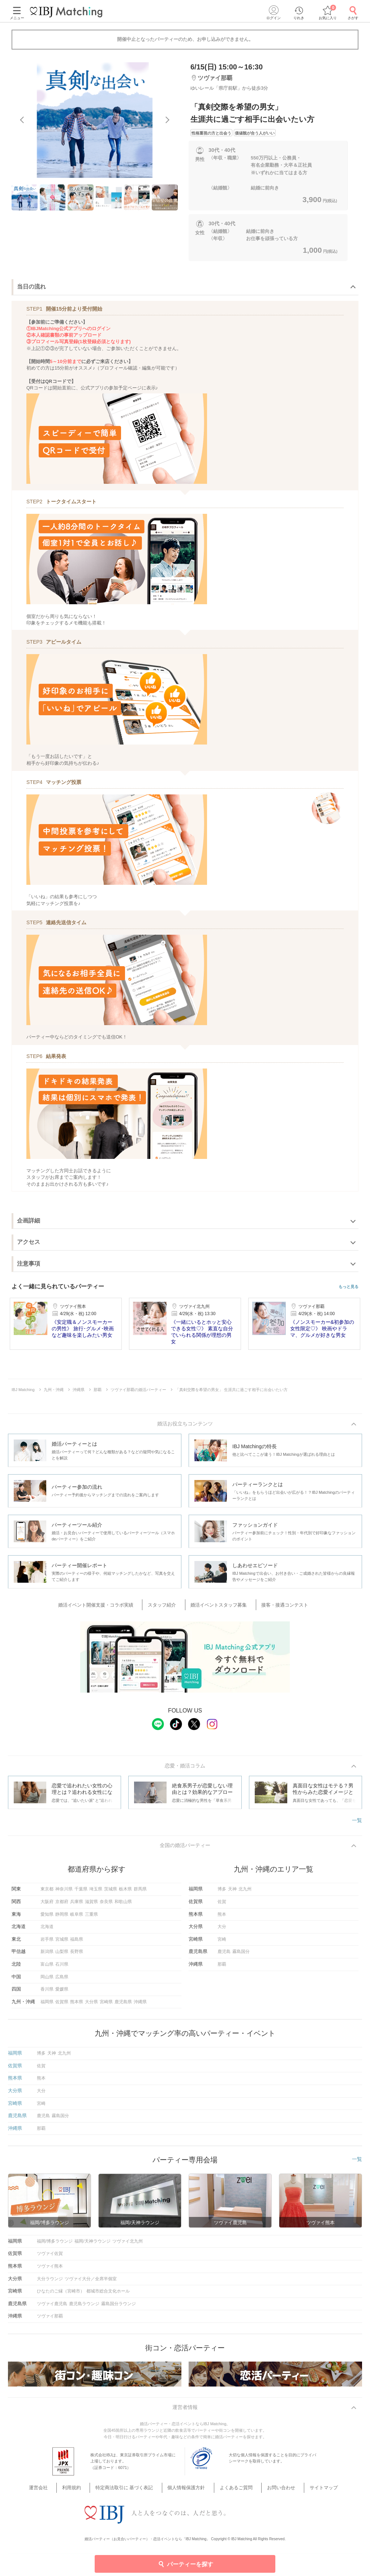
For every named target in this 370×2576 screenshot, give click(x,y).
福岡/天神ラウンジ (92, 2244)
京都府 (61, 1905)
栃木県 (125, 1892)
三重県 (91, 1917)
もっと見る (348, 1287)
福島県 (76, 1942)
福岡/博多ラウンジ (55, 2244)
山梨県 (61, 1955)
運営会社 (60, 2483)
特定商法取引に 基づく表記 (133, 2483)
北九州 (244, 1892)
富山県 (46, 1967)
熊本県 (76, 2005)
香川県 (46, 1992)
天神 (232, 1892)
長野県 (76, 1955)
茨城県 (110, 1892)
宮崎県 (106, 2005)
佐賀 (222, 1905)
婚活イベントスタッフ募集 (217, 1606)
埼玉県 (95, 1892)
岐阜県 (76, 1917)
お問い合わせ (269, 2483)
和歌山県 (123, 1905)
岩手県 (46, 1942)
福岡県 (46, 2005)
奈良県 (106, 1905)
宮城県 (61, 1942)
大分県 (91, 2005)
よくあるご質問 (230, 2483)
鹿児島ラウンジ (84, 2307)
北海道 (46, 1930)
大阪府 (46, 1905)
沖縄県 (140, 2005)
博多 (222, 1892)
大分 (222, 1930)
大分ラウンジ (50, 2282)
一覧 (357, 1822)
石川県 (61, 1967)
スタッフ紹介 (167, 1606)
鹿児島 (224, 1955)
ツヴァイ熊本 (50, 2269)
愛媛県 (61, 1992)
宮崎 (222, 1942)
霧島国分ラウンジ (118, 2307)
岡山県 (46, 1980)
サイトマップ (305, 2483)
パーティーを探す (185, 2564)
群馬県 (140, 1892)
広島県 (61, 1980)
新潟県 (46, 1955)
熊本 (222, 1917)
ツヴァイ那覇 (50, 2319)
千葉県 (80, 1892)
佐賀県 (61, 2005)
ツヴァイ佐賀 (50, 2257)
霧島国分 (241, 1955)
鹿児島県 (123, 2005)
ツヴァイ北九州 (127, 2244)
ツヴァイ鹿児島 (52, 2307)
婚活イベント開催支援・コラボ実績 (108, 1606)
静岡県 (61, 1917)
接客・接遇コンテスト (276, 1606)
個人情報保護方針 (188, 2483)
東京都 (46, 1892)
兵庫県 (76, 1905)
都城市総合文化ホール (108, 2294)
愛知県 (46, 1917)
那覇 (222, 1967)
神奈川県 (64, 1892)
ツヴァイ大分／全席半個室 (91, 2282)
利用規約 (87, 2483)
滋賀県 (91, 1905)
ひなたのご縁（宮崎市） (61, 2294)
